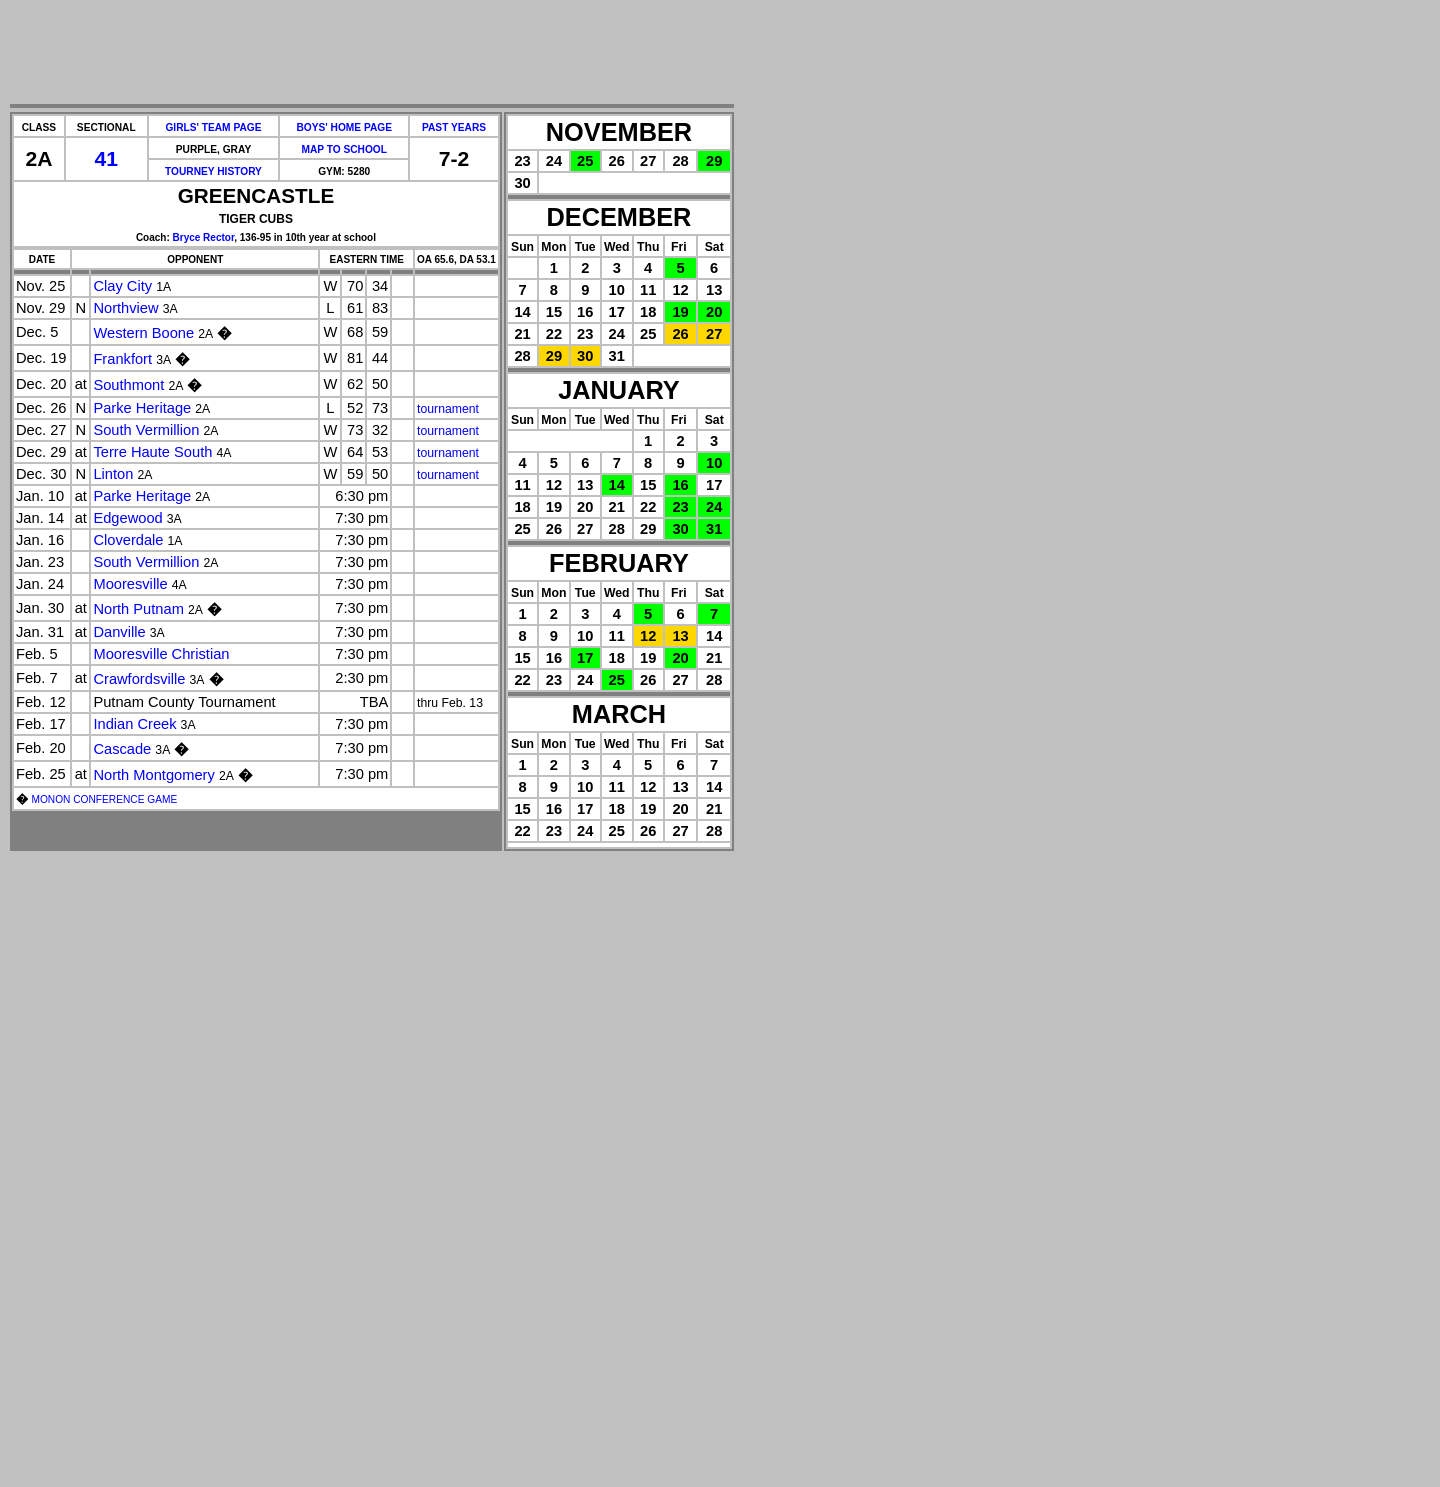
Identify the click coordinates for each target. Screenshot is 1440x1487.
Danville (119, 632)
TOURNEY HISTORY (213, 171)
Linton (113, 474)
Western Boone (143, 333)
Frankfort (122, 359)
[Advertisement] (372, 53)
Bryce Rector (204, 237)
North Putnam (138, 609)
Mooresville (130, 584)
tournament (448, 409)
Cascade (122, 749)
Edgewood (127, 518)
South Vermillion (146, 430)
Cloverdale (128, 540)
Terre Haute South (152, 452)
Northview (125, 308)
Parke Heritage (142, 408)
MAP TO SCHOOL (344, 149)
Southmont (128, 385)
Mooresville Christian (161, 654)
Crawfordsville (139, 679)
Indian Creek (134, 724)
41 (106, 158)
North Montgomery (153, 775)
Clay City (122, 286)
